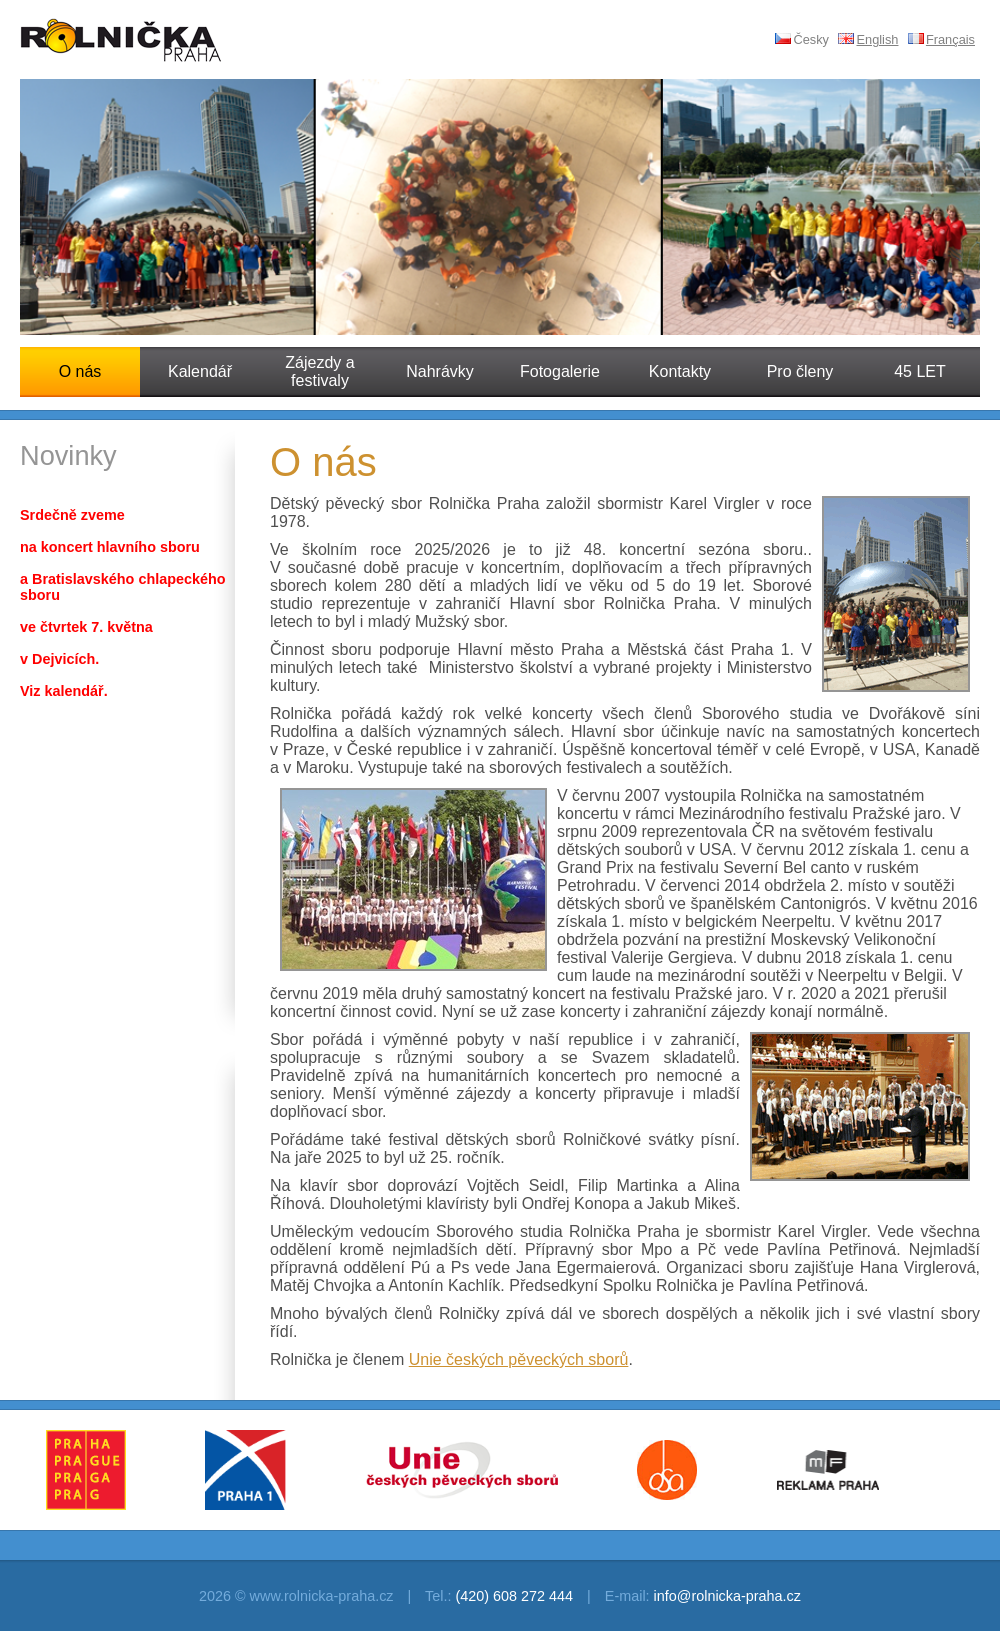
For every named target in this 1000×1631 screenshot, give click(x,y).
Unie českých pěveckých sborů (519, 1359)
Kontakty (680, 371)
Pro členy (800, 371)
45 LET (920, 371)
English (868, 39)
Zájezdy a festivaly (319, 371)
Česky (802, 39)
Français (941, 39)
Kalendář (200, 371)
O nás (80, 371)
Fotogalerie (560, 371)
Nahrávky (440, 371)
